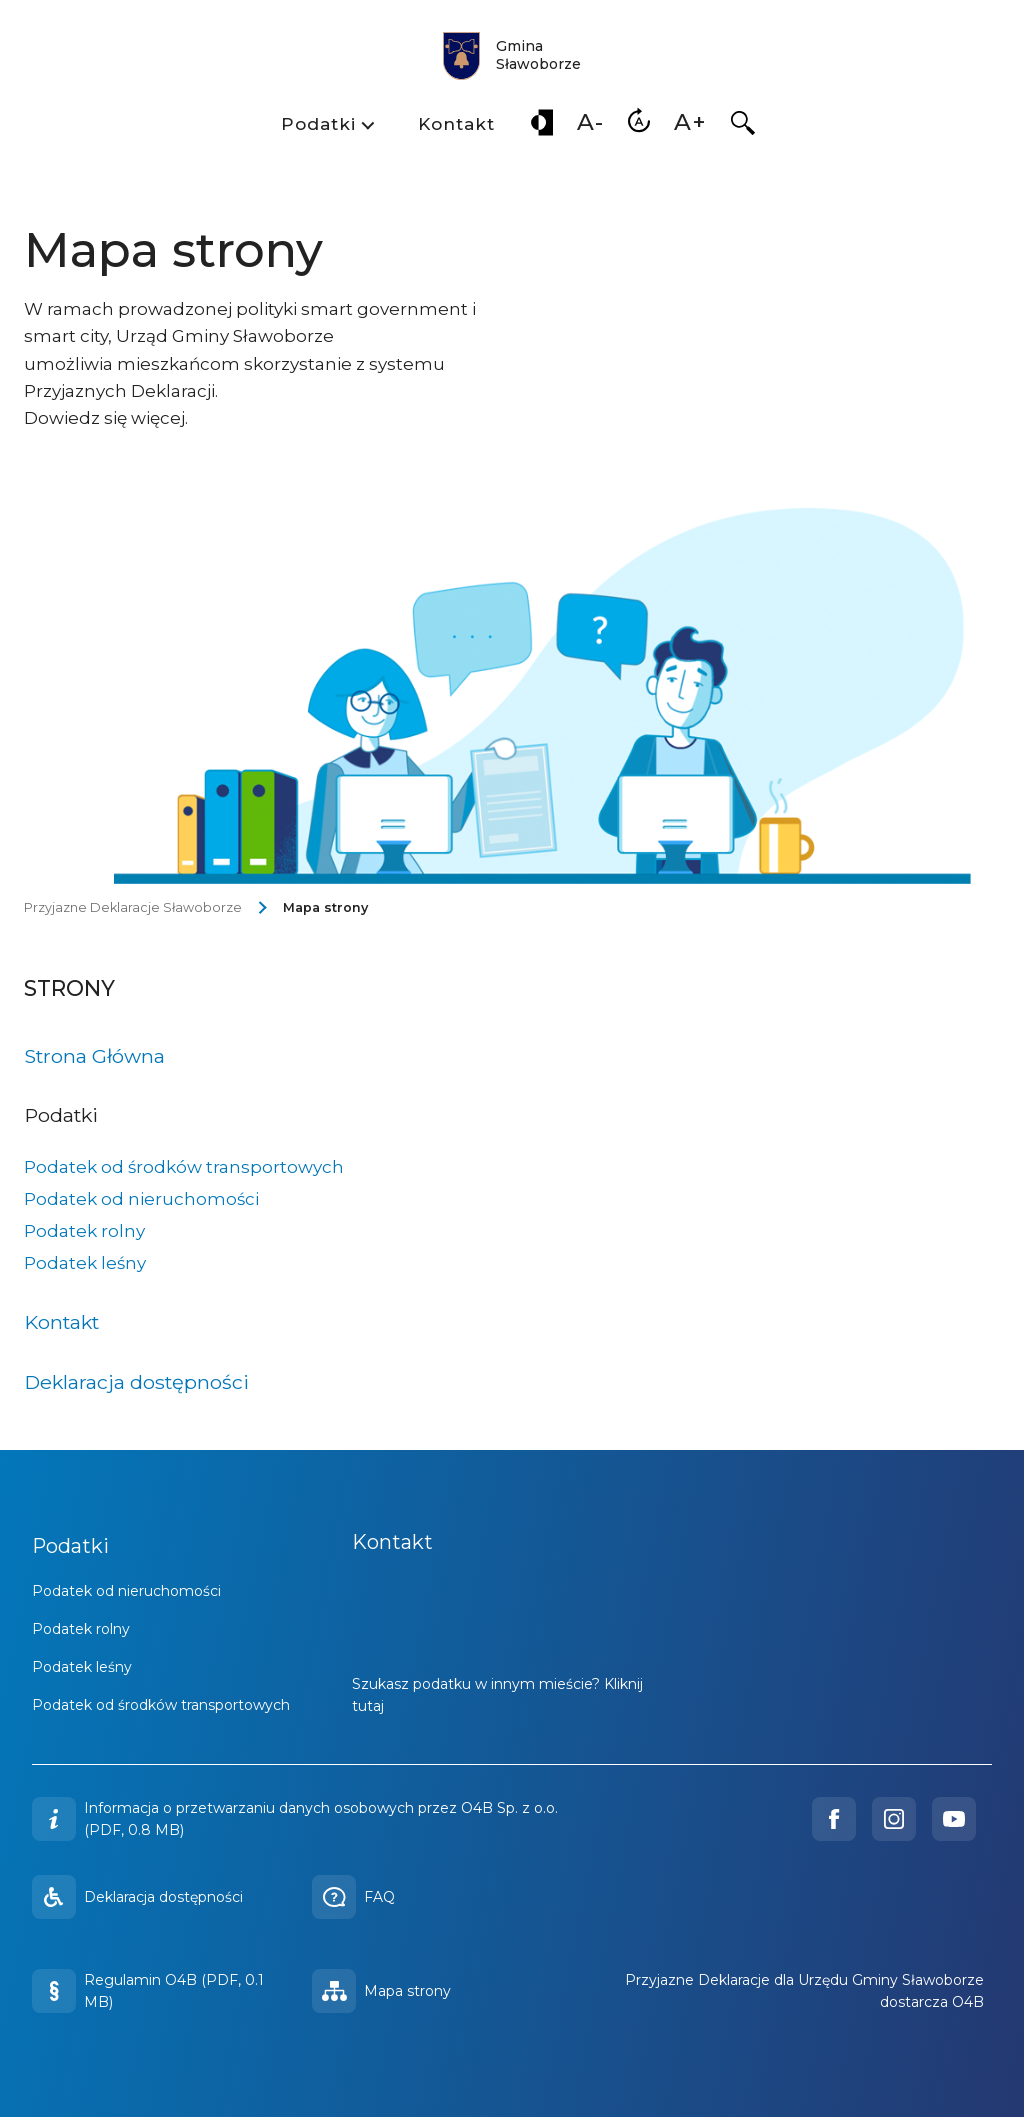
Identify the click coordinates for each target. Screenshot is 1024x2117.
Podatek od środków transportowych (184, 1167)
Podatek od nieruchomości (141, 1199)
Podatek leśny (85, 1263)
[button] (743, 127)
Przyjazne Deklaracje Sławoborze (133, 907)
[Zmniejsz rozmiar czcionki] (590, 126)
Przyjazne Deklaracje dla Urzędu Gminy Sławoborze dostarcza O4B (804, 1991)
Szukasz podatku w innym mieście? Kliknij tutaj (497, 1695)
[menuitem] (326, 127)
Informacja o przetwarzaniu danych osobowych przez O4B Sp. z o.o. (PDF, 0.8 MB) (321, 1819)
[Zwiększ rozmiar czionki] (690, 126)
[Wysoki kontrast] (542, 126)
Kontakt (456, 124)
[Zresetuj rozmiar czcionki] (639, 126)
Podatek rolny (84, 1231)
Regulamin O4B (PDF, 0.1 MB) (148, 1991)
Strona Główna (94, 1056)
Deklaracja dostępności (136, 1382)
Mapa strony (325, 907)
